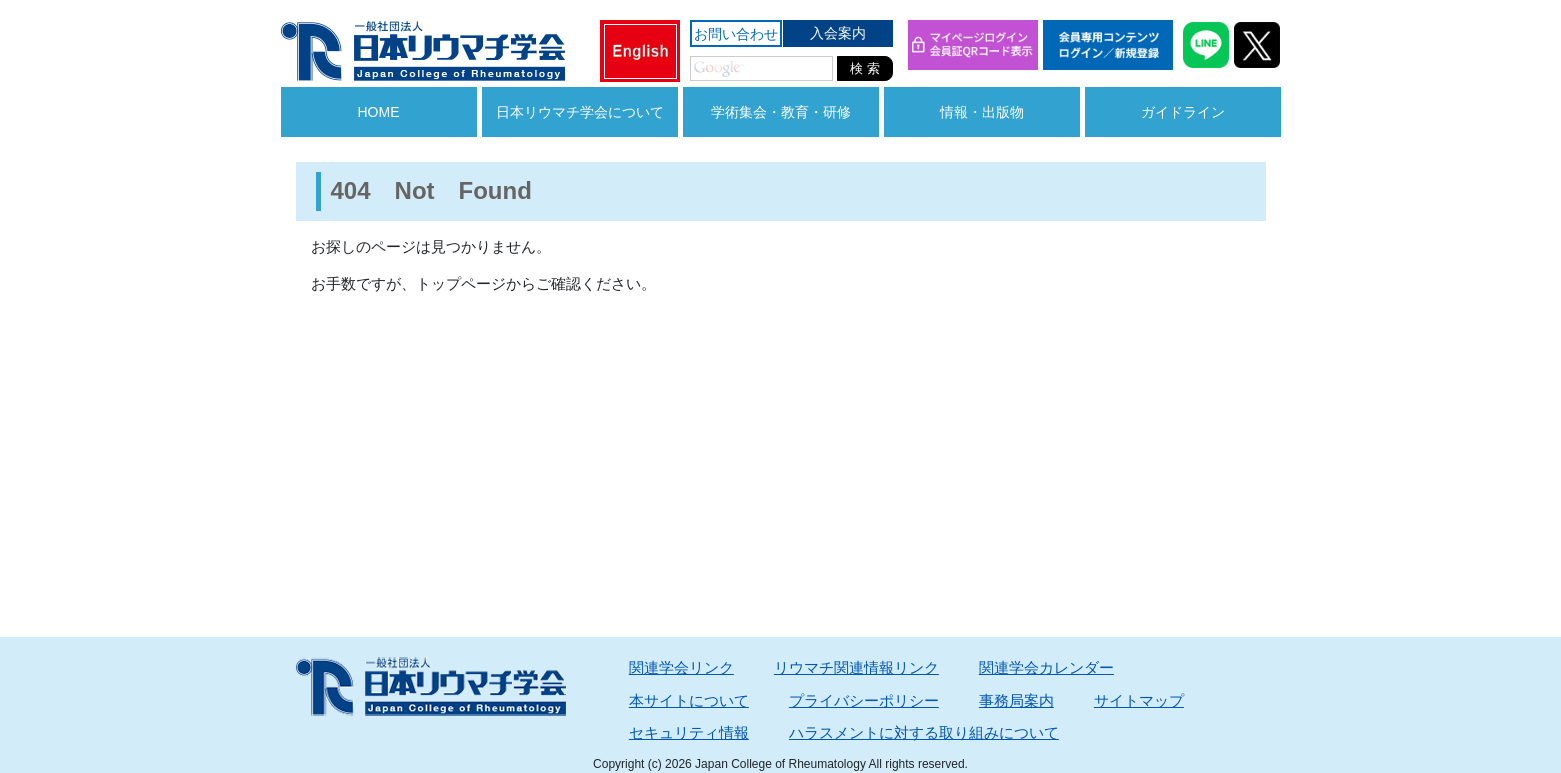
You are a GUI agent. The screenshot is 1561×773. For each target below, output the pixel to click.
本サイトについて (689, 700)
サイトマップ (1139, 700)
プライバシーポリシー (864, 700)
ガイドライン (1183, 112)
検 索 (865, 68)
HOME (379, 112)
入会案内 (838, 33)
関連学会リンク (681, 667)
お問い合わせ (736, 34)
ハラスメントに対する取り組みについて (924, 732)
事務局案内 (1016, 700)
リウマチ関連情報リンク (856, 667)
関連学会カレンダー (1046, 667)
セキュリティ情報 (689, 732)
